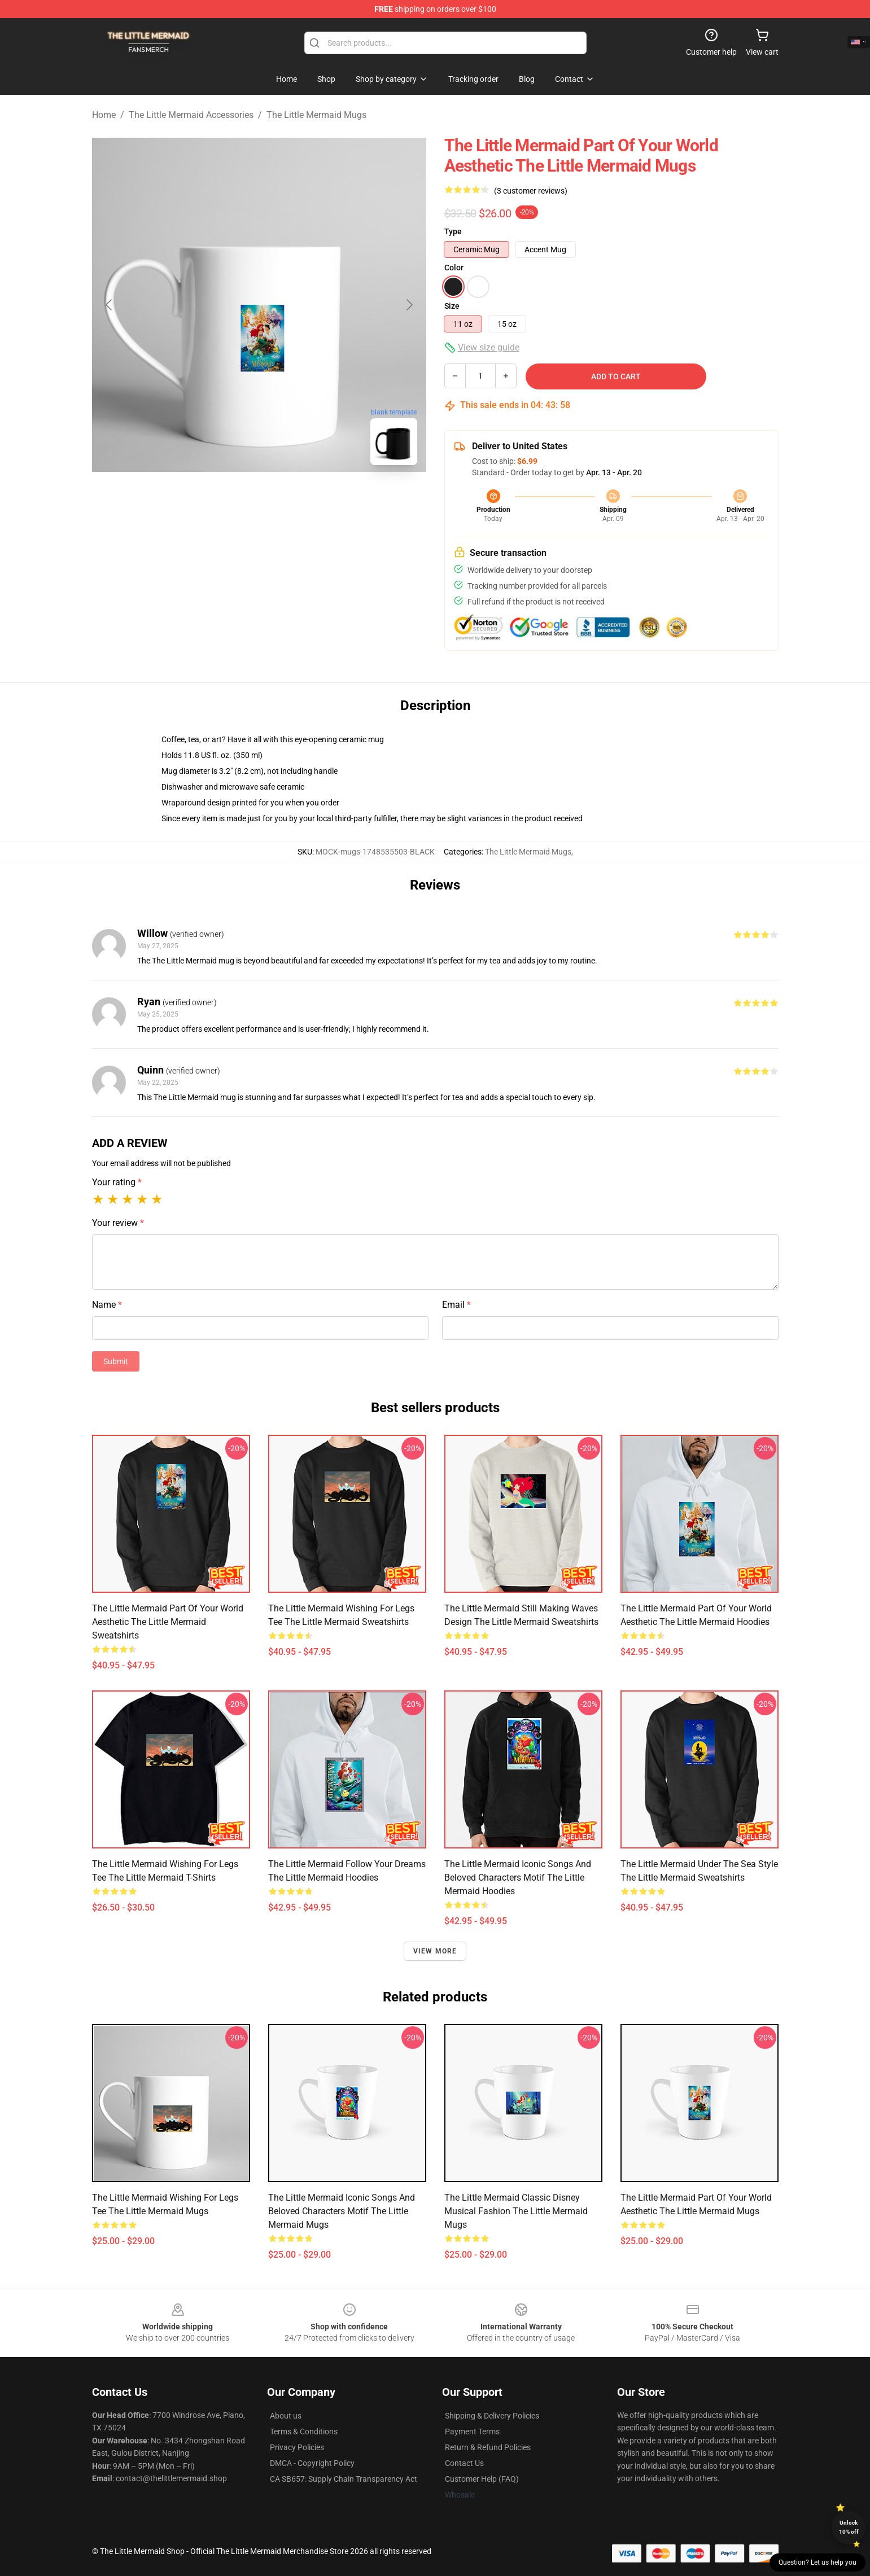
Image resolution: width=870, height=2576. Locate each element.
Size (452, 305)
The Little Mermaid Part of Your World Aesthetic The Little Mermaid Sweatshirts (167, 1622)
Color (454, 267)
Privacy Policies (297, 2447)
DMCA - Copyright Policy (312, 2463)
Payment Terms (472, 2431)
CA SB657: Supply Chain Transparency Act (343, 2478)
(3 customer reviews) (530, 190)
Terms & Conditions (304, 2431)
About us (285, 2415)
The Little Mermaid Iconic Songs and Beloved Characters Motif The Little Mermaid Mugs (341, 2211)
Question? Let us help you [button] (817, 2562)
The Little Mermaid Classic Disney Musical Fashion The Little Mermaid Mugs (516, 2211)
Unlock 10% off (849, 2527)
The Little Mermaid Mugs (316, 114)
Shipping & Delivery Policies (492, 2415)
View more (435, 1951)
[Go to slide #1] (230, 499)
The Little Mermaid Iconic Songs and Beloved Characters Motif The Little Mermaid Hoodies (517, 1877)
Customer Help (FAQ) (482, 2478)
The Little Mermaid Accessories (191, 114)
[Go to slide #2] (288, 499)
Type (453, 231)
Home (104, 114)
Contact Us (464, 2463)
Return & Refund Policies (488, 2447)
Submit (115, 1361)
